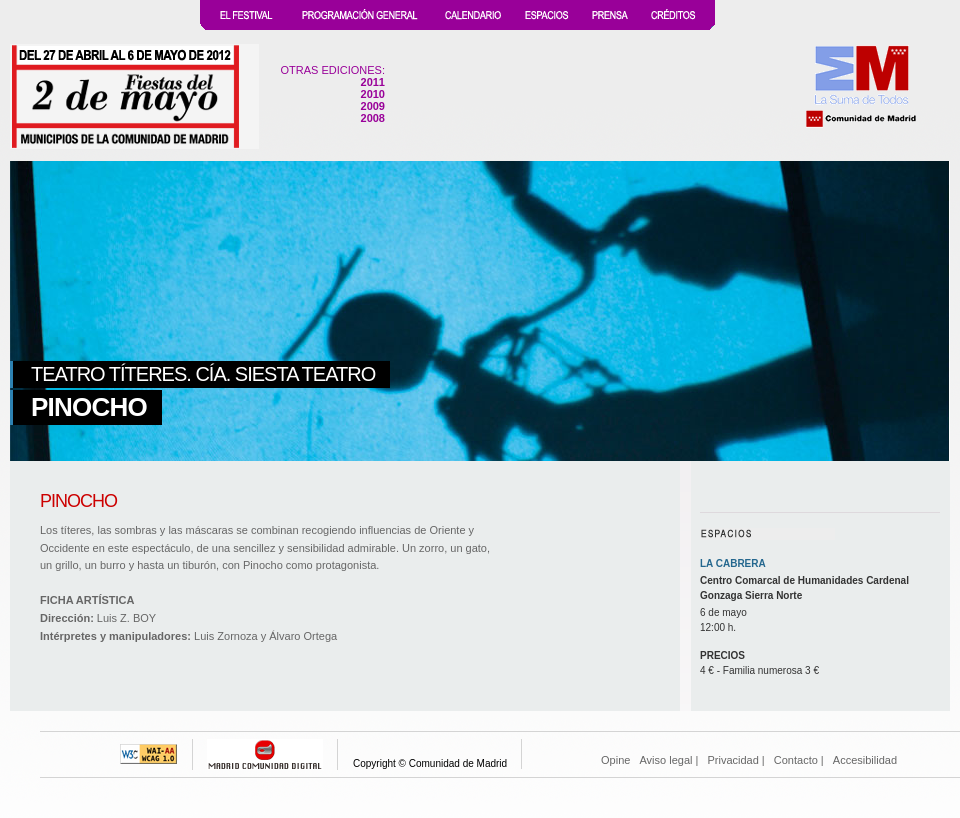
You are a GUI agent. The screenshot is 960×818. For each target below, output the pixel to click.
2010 (373, 94)
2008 (373, 118)
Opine (615, 760)
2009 (373, 106)
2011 (373, 82)
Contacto (796, 760)
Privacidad (732, 760)
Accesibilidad (865, 760)
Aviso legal (665, 760)
